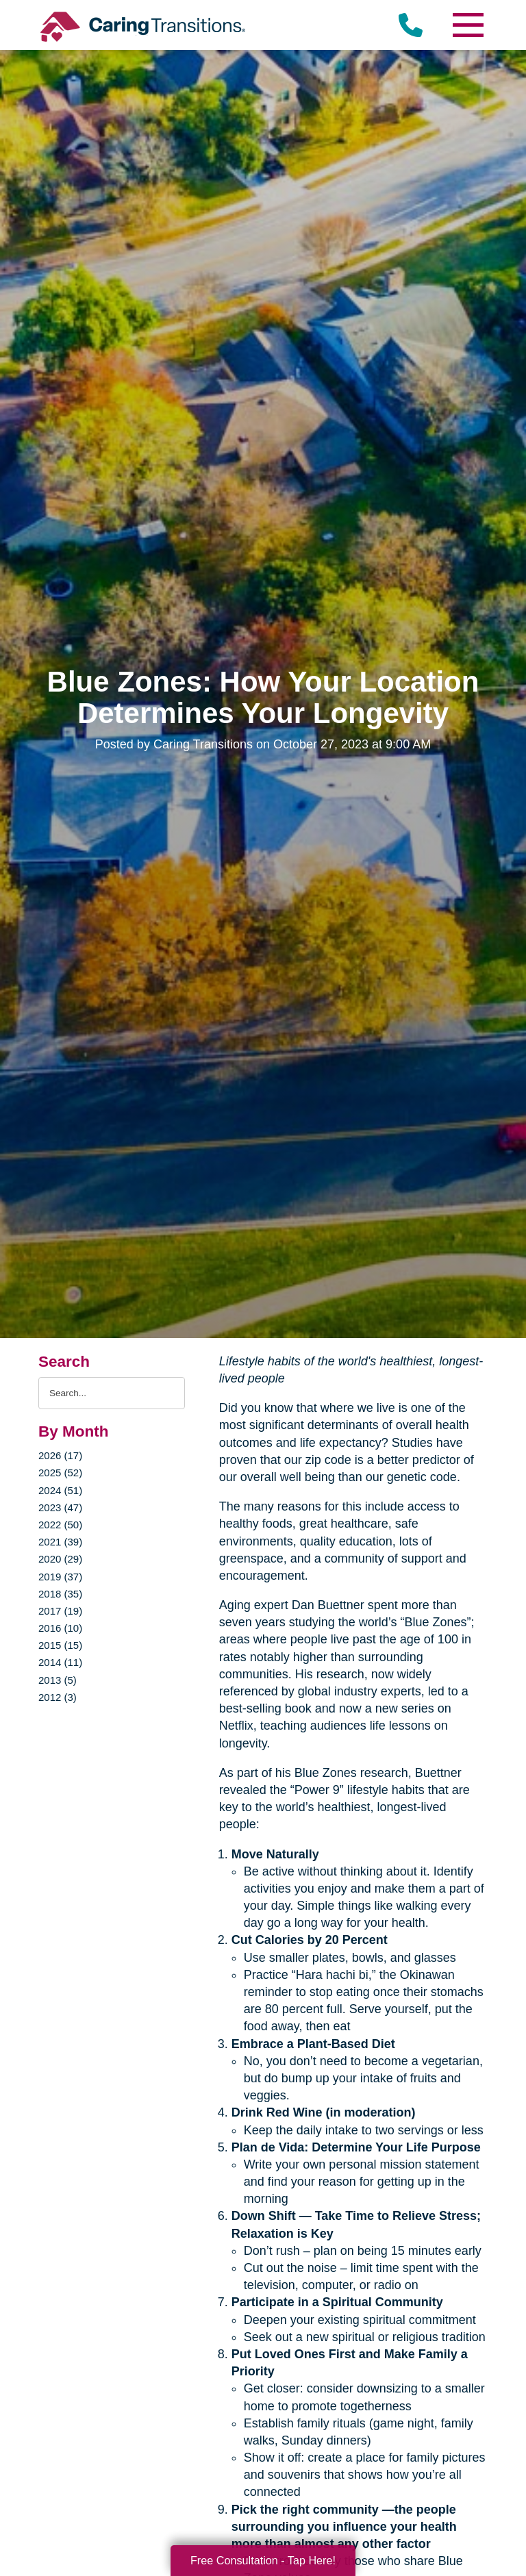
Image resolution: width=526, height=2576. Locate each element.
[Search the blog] (111, 1393)
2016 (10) (60, 1628)
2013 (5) (57, 1680)
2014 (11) (60, 1662)
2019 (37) (60, 1576)
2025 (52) (60, 1472)
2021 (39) (60, 1542)
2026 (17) (60, 1455)
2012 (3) (57, 1697)
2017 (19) (60, 1611)
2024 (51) (60, 1490)
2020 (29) (60, 1559)
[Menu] (467, 25)
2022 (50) (60, 1524)
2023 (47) (60, 1507)
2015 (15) (60, 1645)
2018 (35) (60, 1594)
